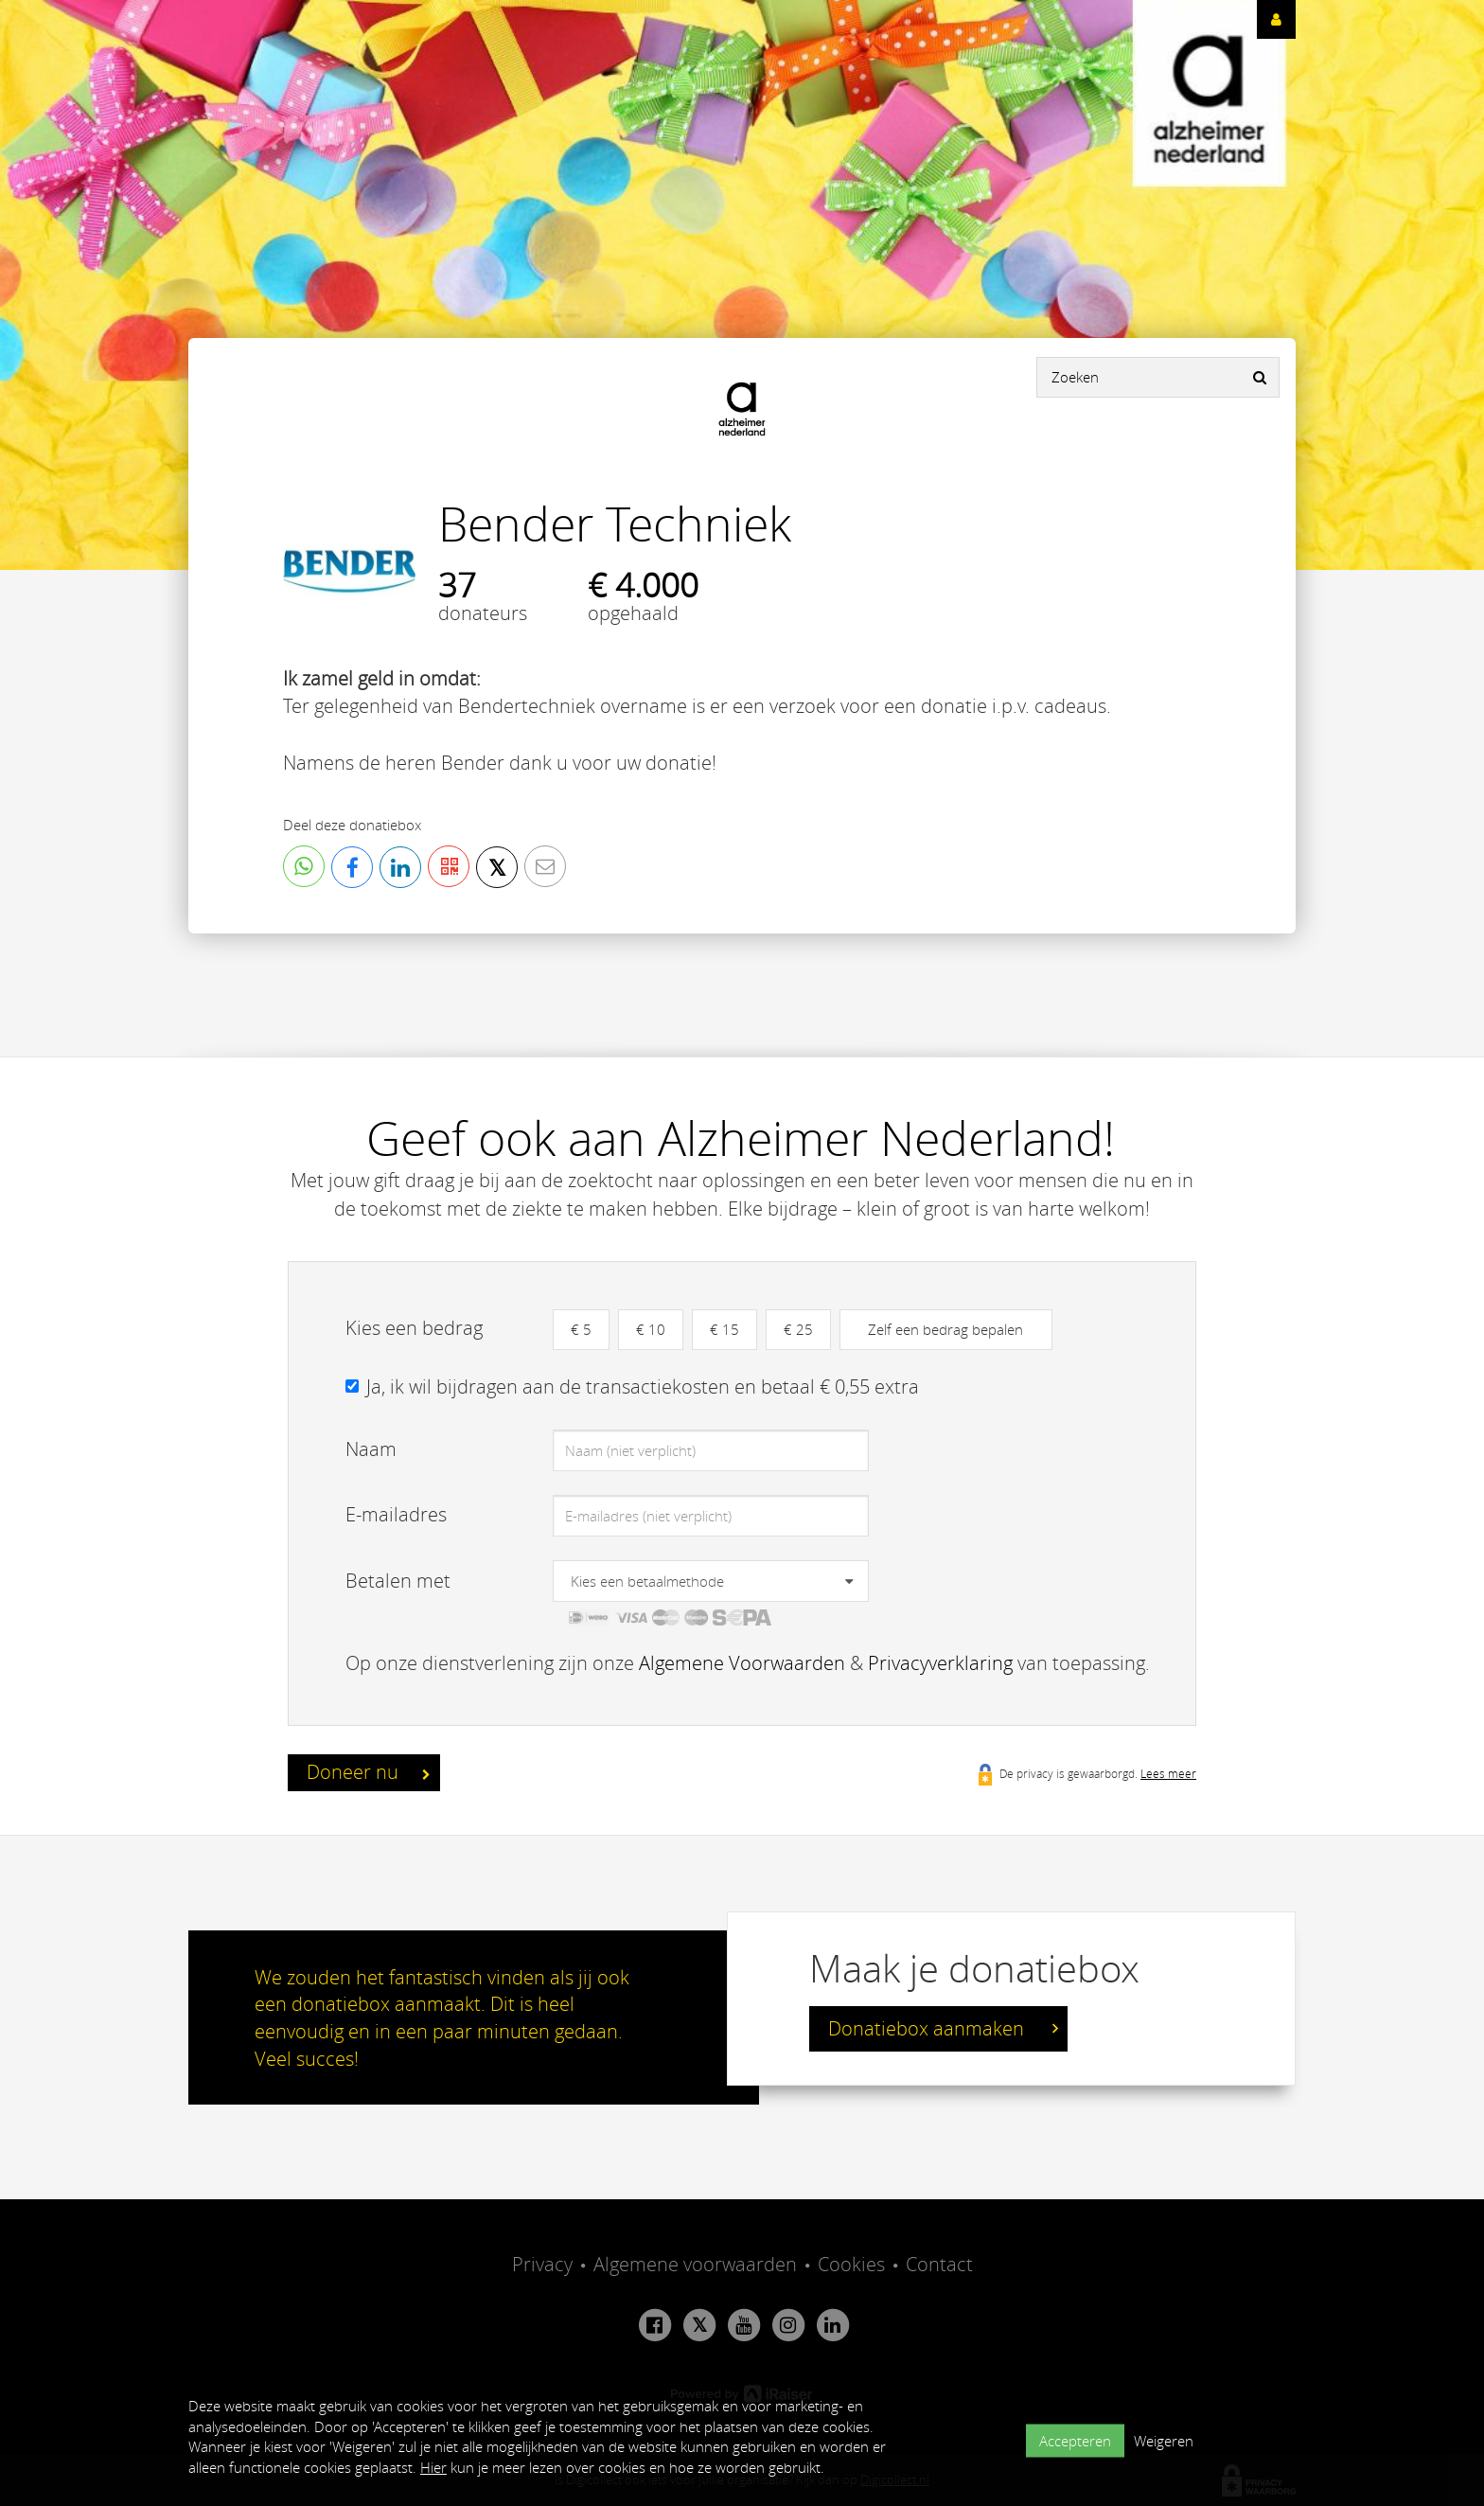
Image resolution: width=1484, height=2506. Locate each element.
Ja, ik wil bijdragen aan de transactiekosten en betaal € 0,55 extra (642, 1386)
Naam (371, 1449)
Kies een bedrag (414, 1328)
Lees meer (1168, 1773)
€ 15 (724, 1329)
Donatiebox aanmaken (943, 2028)
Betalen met (397, 1580)
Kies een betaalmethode (647, 1581)
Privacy (542, 2264)
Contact (939, 2264)
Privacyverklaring (940, 1663)
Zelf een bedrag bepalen (945, 1329)
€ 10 (650, 1329)
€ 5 (581, 1329)
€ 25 (798, 1329)
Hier (433, 2467)
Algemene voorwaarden (695, 2264)
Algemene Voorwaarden (742, 1663)
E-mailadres (396, 1514)
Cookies (851, 2264)
